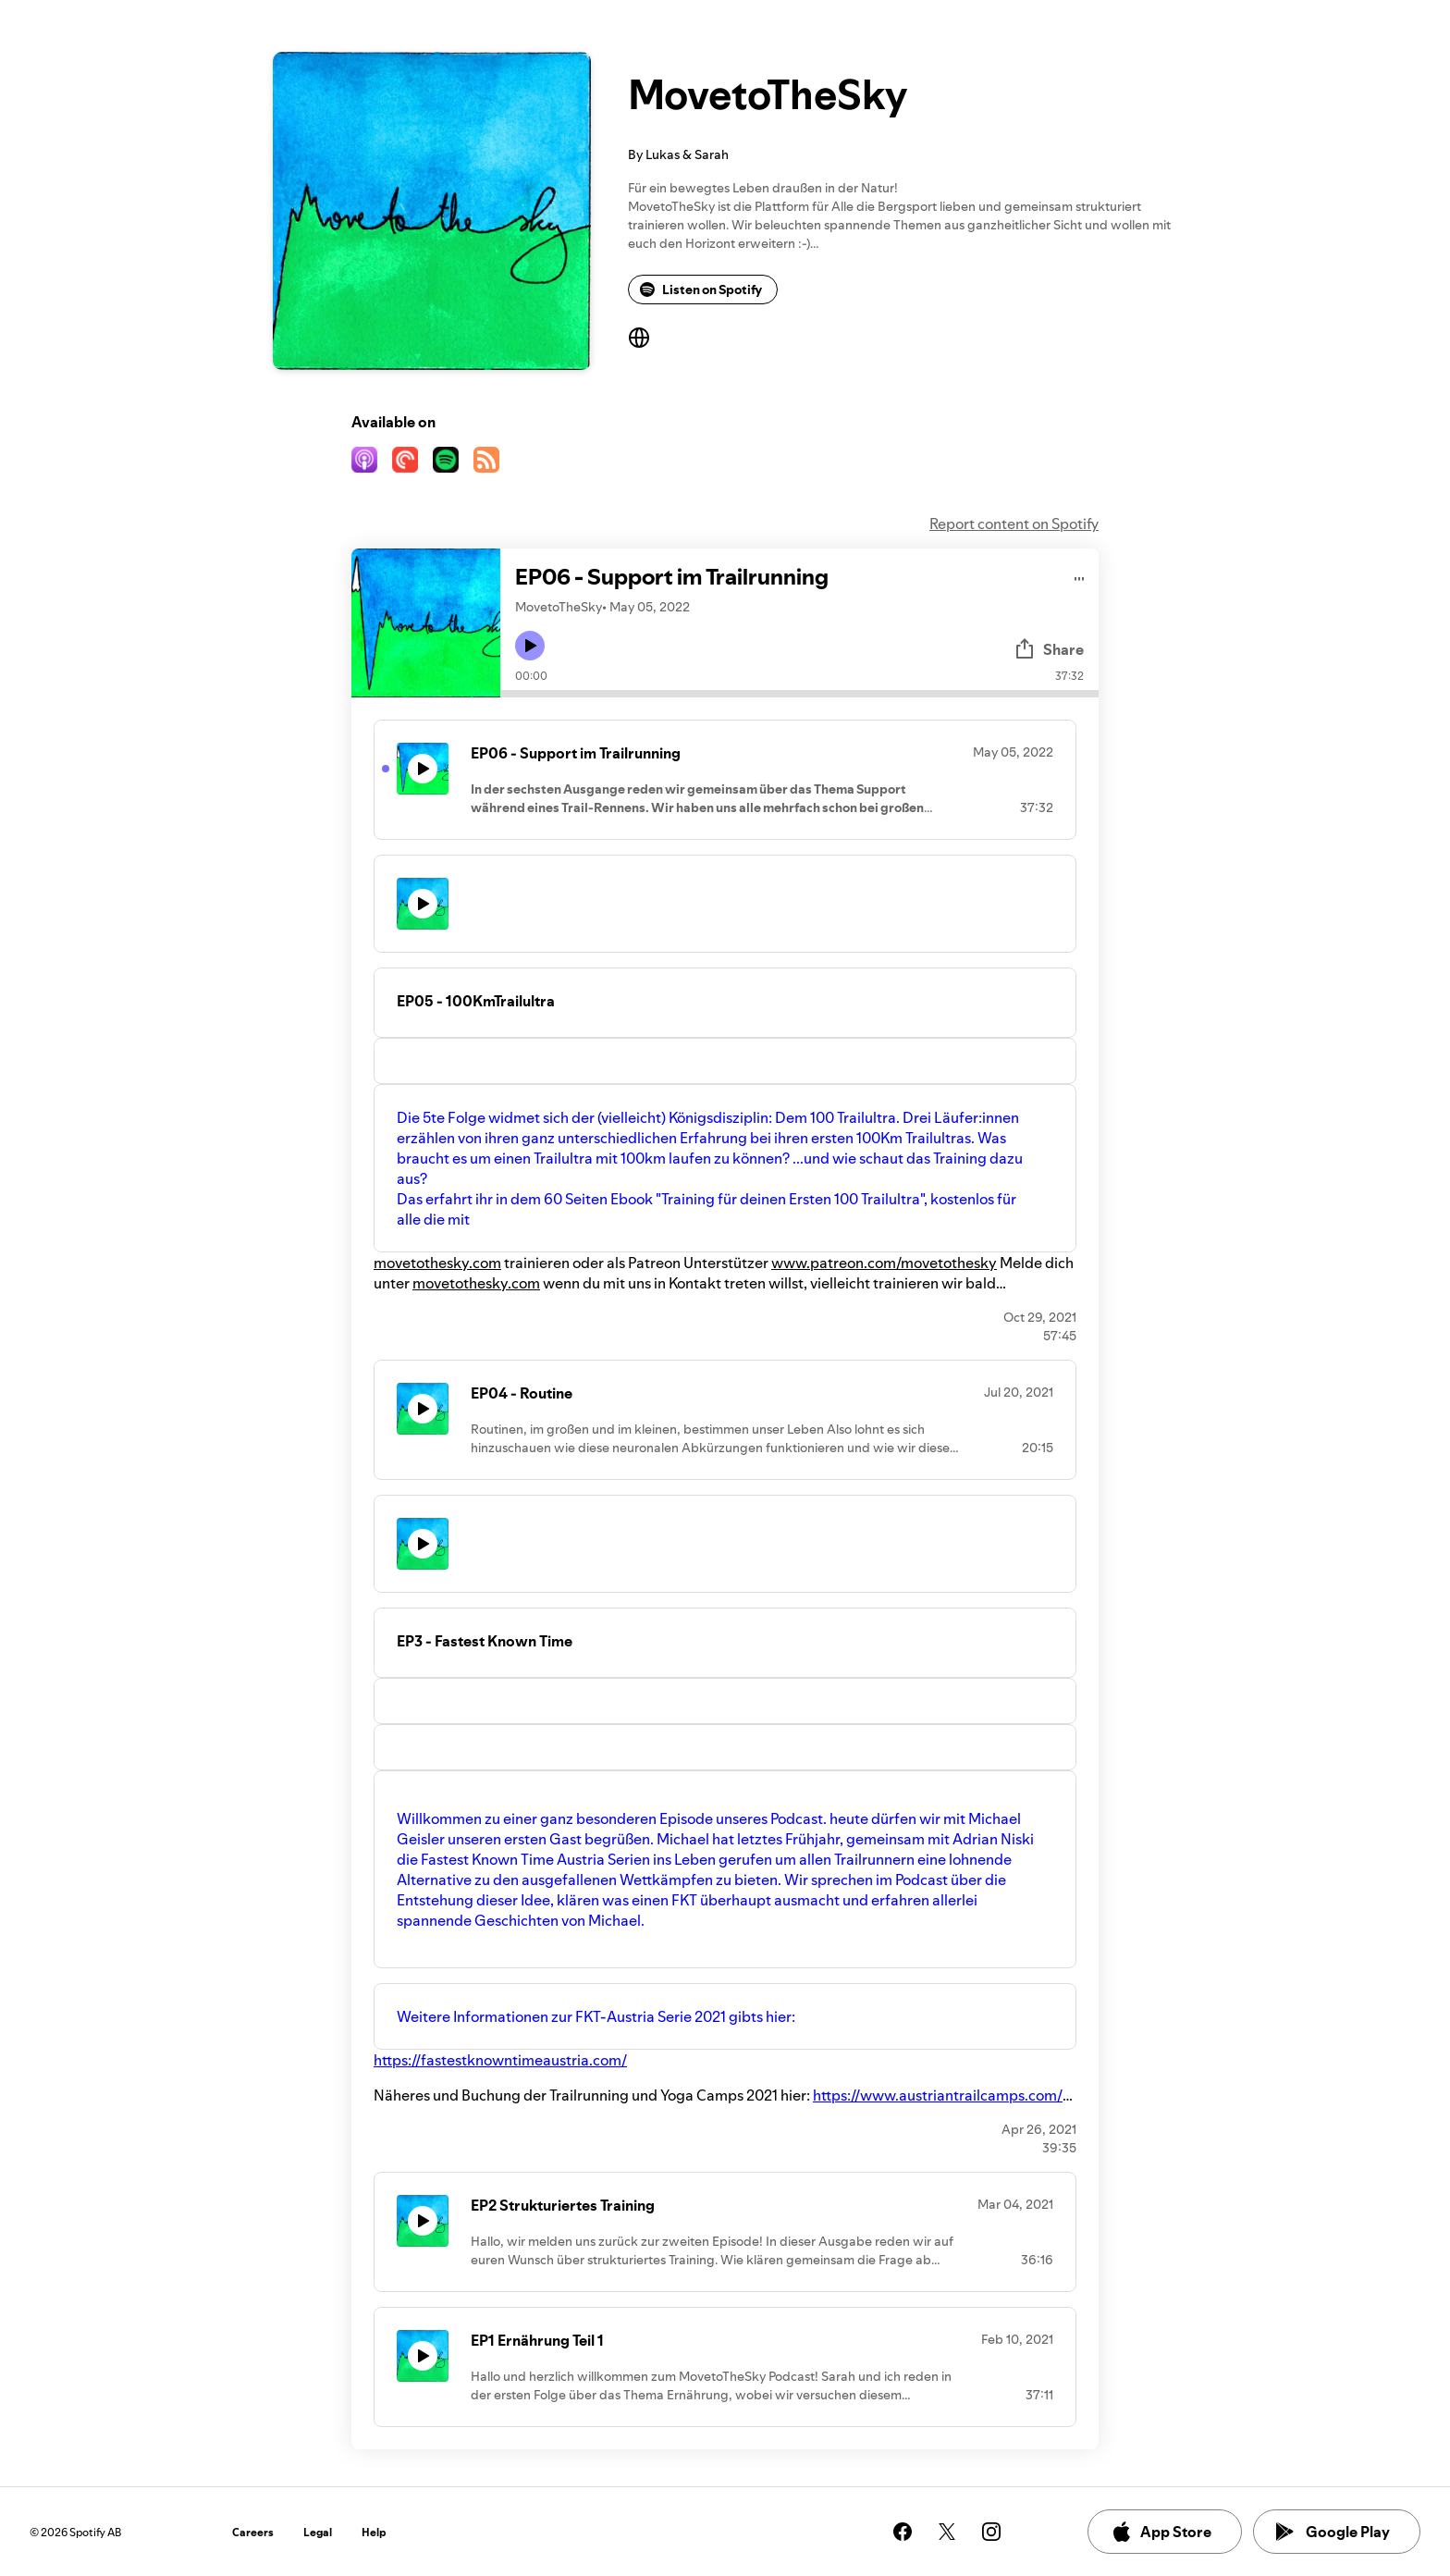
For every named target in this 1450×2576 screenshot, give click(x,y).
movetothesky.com (437, 1262)
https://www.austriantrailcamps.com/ (938, 2095)
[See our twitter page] (947, 2532)
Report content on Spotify (1014, 523)
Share (1049, 649)
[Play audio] (1080, 576)
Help (374, 2532)
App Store (1161, 2532)
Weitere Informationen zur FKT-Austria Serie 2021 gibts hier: (596, 2016)
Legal (317, 2532)
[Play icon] (530, 645)
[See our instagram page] (991, 2532)
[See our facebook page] (902, 2532)
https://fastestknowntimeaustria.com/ (500, 2060)
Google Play (1333, 2531)
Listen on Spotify (701, 289)
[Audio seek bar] (799, 693)
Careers (253, 2532)
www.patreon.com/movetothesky (884, 1262)
